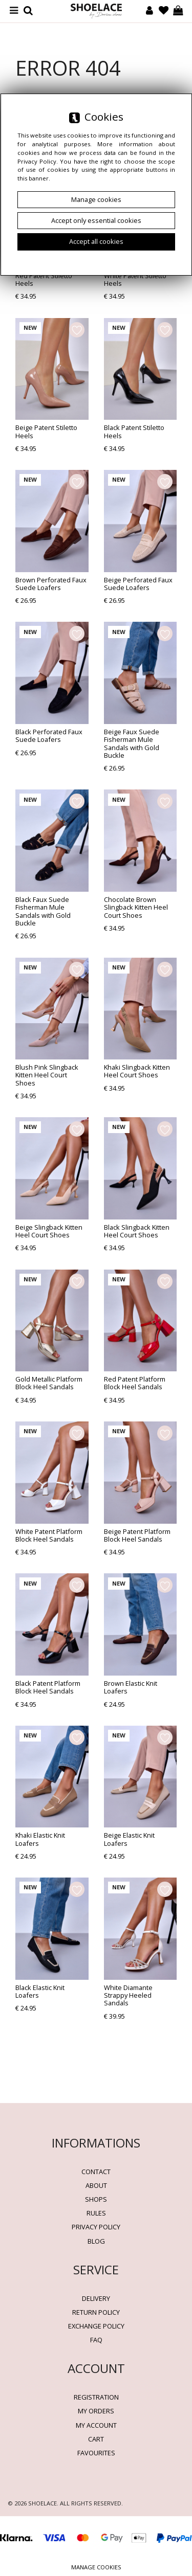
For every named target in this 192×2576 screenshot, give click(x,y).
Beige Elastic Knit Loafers (129, 1839)
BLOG (96, 2241)
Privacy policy (96, 2226)
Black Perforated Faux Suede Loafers (48, 735)
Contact (96, 2171)
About (96, 2185)
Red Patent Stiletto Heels (43, 279)
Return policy (96, 2312)
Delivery (96, 2298)
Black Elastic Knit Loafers (40, 1991)
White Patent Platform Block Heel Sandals (48, 1535)
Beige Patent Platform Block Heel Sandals (137, 1535)
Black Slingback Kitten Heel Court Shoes (136, 1231)
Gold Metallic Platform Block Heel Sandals (48, 1382)
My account (96, 2425)
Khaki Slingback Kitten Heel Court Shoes (137, 1071)
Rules (96, 2213)
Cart (96, 2439)
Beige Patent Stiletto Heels (46, 431)
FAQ (96, 2339)
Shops (96, 2199)
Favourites (96, 2452)
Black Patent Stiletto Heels (134, 431)
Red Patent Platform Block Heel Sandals (134, 1382)
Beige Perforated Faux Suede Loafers (138, 583)
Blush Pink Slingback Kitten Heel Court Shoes (46, 1075)
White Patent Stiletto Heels (135, 279)
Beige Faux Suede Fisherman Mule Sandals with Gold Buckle (131, 743)
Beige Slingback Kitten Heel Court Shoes (48, 1231)
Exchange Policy (96, 2326)
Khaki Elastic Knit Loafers (40, 1839)
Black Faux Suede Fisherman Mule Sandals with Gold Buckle (43, 911)
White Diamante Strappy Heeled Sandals (128, 1995)
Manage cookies (96, 2567)
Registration (96, 2397)
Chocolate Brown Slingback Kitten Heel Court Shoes (136, 907)
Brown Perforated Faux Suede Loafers (51, 583)
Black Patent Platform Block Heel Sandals (47, 1687)
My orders (96, 2410)
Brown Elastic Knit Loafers (130, 1687)
